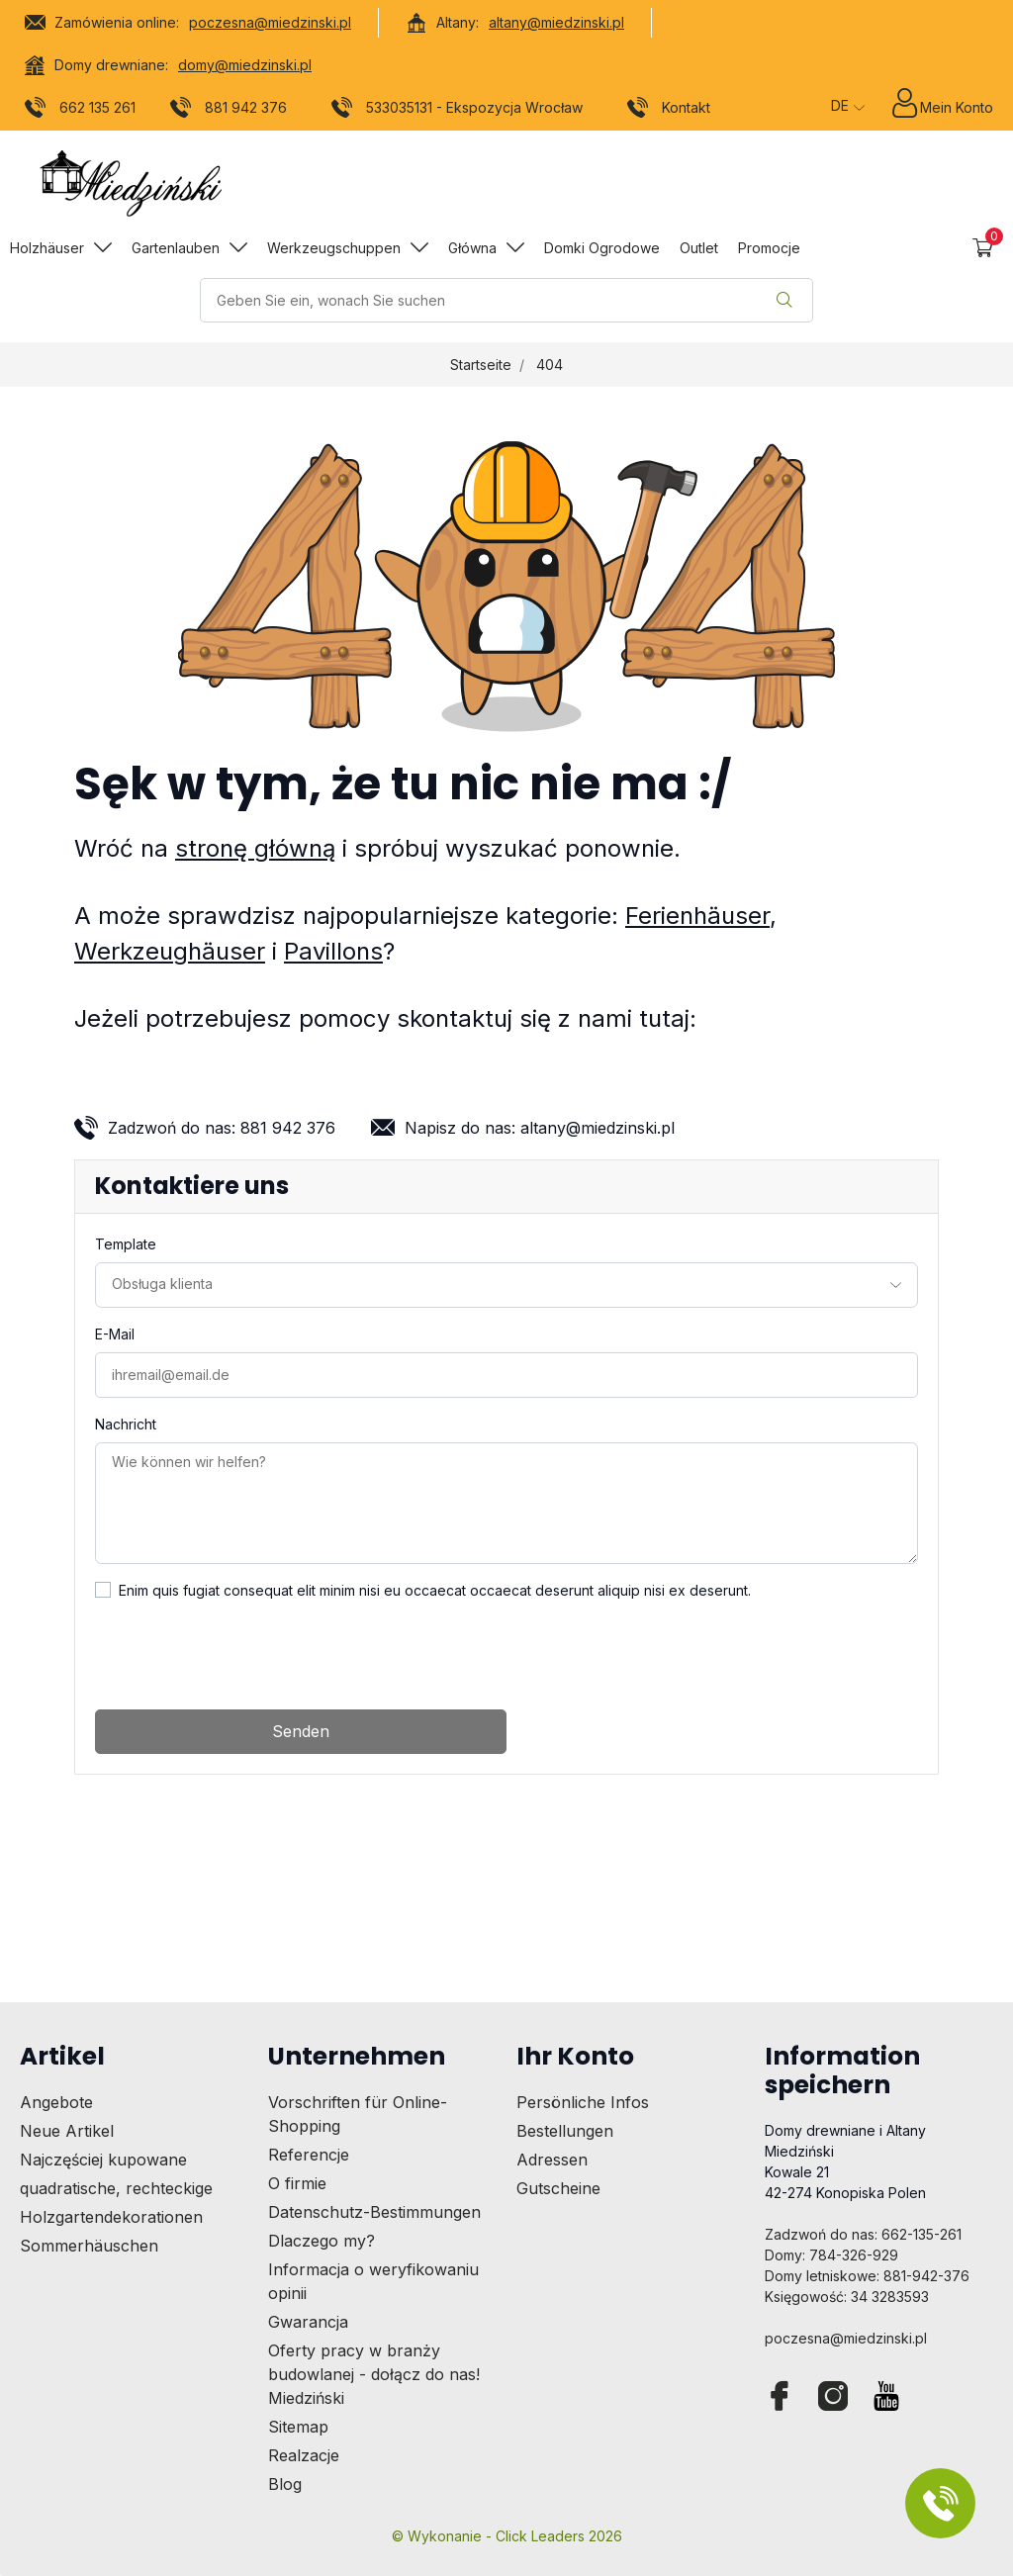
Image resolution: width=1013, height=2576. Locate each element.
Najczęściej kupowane (103, 2159)
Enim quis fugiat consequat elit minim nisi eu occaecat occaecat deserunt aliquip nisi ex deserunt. (435, 1590)
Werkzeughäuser (169, 951)
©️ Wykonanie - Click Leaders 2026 (507, 2536)
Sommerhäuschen (89, 2245)
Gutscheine (558, 2188)
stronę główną (255, 848)
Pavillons (333, 951)
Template (125, 1244)
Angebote (56, 2102)
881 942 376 (229, 111)
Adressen (552, 2159)
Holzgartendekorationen (111, 2217)
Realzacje (303, 2455)
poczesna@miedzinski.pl (270, 22)
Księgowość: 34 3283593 (847, 2296)
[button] (983, 248)
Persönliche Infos (582, 2102)
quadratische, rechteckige (116, 2188)
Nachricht (125, 1424)
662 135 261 (81, 111)
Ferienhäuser (697, 915)
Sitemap (298, 2427)
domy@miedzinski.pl (245, 64)
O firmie (297, 2183)
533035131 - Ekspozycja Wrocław (457, 111)
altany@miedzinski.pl (556, 22)
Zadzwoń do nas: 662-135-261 (863, 2234)
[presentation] (245, 1655)
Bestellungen (564, 2131)
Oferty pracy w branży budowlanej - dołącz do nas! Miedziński (374, 2374)
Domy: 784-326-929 (831, 2255)
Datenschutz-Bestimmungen (374, 2212)
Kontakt (669, 111)
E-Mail (115, 1334)
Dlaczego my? (321, 2241)
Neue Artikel (67, 2131)
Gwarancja (308, 2322)
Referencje (308, 2154)
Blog (285, 2484)
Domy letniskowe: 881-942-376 (867, 2275)
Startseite (480, 364)
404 (549, 364)
